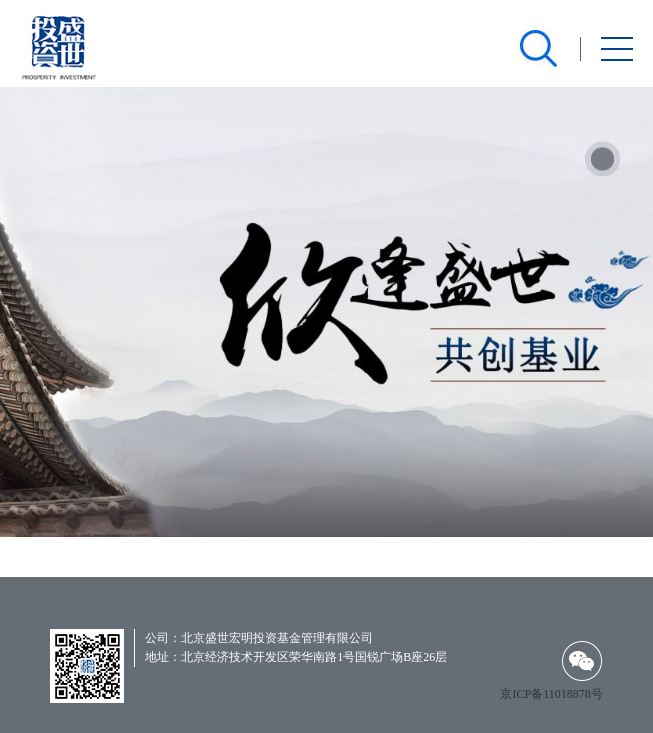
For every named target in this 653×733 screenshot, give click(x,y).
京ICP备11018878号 (551, 694)
